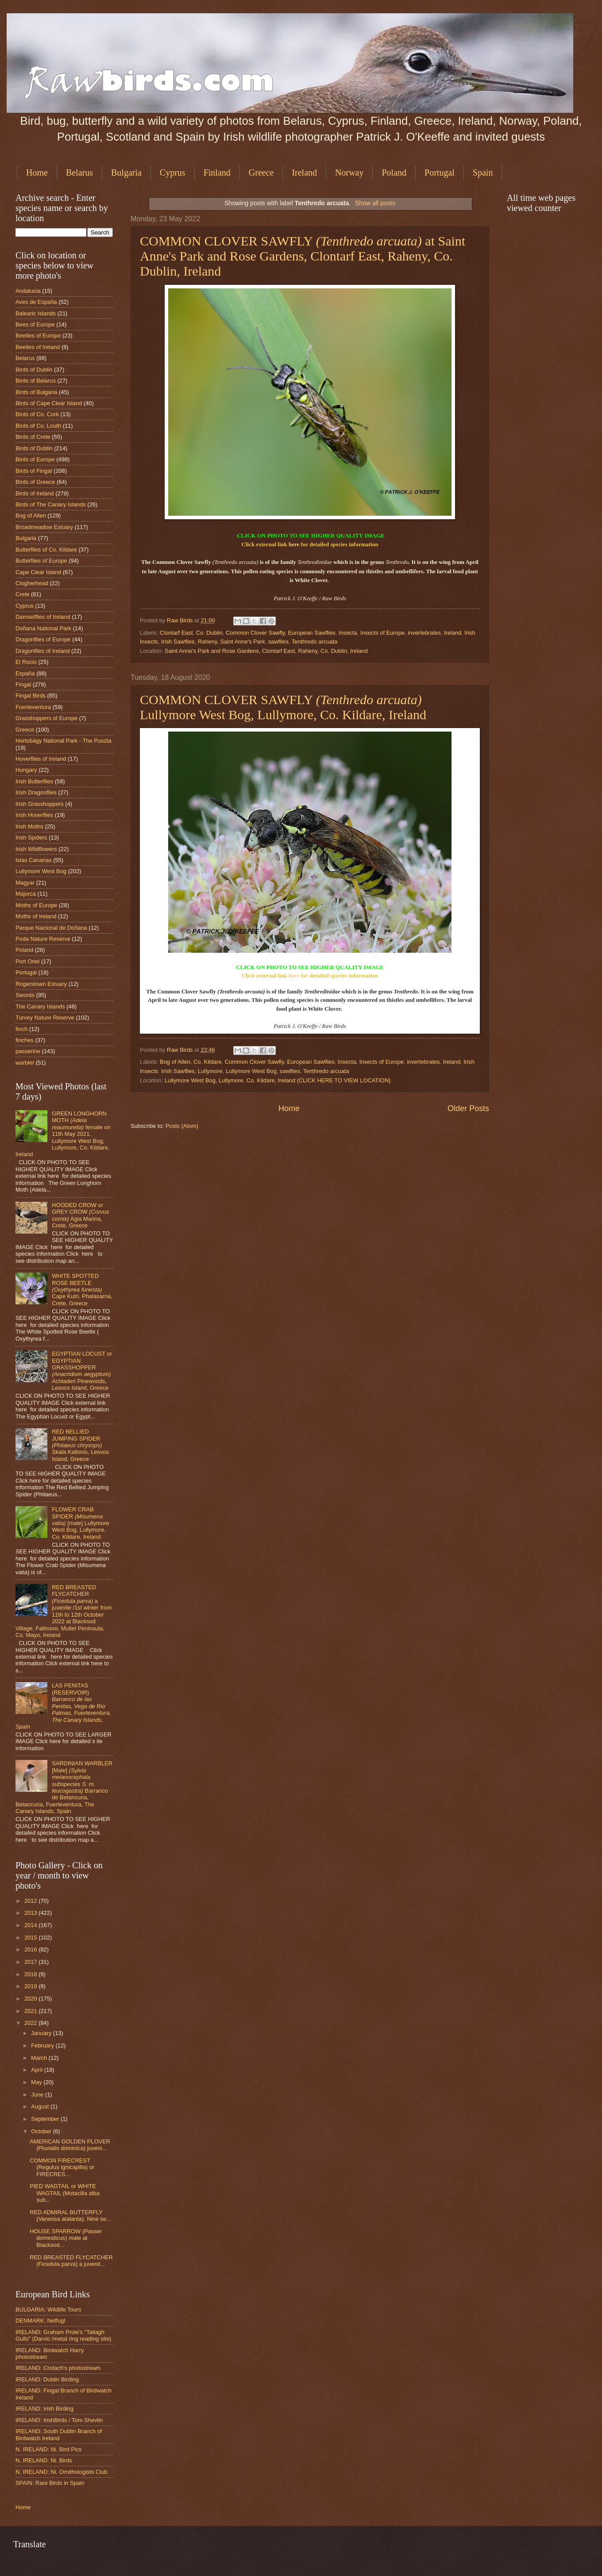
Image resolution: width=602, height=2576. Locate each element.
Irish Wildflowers (36, 849)
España (25, 673)
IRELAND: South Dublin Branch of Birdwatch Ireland (58, 2434)
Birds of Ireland (34, 493)
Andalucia (28, 291)
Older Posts (468, 1108)
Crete (22, 594)
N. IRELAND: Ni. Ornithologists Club (61, 2472)
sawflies (278, 641)
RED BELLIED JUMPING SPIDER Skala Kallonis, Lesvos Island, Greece (80, 1445)
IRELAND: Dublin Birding (47, 2379)
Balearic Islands (35, 313)
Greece (261, 172)
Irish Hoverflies (34, 815)
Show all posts (375, 203)
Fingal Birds (30, 695)
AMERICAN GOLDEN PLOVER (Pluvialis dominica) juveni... (70, 2144)
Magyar (25, 882)
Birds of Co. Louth (38, 425)
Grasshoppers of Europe (46, 718)
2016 (31, 1949)
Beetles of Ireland (37, 347)
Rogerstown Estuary (41, 984)
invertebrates (424, 632)
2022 (31, 2023)
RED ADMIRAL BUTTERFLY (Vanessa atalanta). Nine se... (70, 2215)
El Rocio (26, 662)
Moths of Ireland (35, 916)
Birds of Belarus (35, 380)
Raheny (207, 641)
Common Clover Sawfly (255, 632)
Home (37, 172)
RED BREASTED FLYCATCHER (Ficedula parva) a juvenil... (71, 2260)
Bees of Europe (35, 324)
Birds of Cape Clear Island (48, 403)
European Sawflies (312, 632)
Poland (394, 172)
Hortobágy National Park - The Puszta (63, 740)
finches (24, 1040)
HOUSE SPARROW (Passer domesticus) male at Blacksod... (66, 2238)
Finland (217, 172)
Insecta (348, 632)
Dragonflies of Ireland (42, 651)
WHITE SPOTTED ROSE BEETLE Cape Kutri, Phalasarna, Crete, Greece (82, 1290)
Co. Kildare (207, 1061)
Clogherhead (31, 583)
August (40, 2106)
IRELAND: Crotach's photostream (57, 2368)
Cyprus (172, 172)
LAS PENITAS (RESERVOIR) (63, 1706)
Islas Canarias (33, 860)
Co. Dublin (209, 632)
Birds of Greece (35, 482)
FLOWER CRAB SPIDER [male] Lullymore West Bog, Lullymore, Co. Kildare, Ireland (80, 1523)
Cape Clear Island (38, 572)
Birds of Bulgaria (36, 392)
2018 (31, 1974)
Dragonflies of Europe (43, 639)
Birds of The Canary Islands (50, 504)
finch (21, 1029)
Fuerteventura (33, 707)
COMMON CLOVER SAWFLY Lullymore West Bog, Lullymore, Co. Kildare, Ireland (283, 707)
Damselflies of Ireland (42, 616)
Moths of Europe (36, 905)
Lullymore (210, 1071)
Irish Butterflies (34, 781)
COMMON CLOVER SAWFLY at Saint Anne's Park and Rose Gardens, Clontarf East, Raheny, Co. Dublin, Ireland (302, 256)
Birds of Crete (32, 436)
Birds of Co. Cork (37, 414)
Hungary (26, 770)
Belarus (79, 172)
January (42, 2033)
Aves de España (36, 302)
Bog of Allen (175, 1061)
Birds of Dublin (34, 369)
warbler (24, 1062)
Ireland (304, 172)
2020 (31, 1998)
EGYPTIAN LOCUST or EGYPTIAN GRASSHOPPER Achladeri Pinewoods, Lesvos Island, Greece (82, 1370)
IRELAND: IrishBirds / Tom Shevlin (59, 2420)
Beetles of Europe (38, 335)
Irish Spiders (31, 837)
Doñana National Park (43, 628)
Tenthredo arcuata (315, 641)
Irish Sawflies (178, 641)
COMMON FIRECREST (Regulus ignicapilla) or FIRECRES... (62, 2167)
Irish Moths (29, 826)
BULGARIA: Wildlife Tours (48, 2309)
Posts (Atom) (182, 1126)
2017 (31, 1962)
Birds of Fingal (33, 471)
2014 (31, 1925)
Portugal (439, 172)
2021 (31, 2011)
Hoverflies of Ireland (40, 758)
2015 (31, 1937)
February (43, 2045)
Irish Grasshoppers (39, 804)
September (46, 2119)
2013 (31, 1912)
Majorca (25, 893)
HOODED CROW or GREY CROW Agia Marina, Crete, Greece (80, 1215)
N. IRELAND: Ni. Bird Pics (48, 2449)
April (37, 2069)
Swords (25, 995)
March (39, 2058)
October (42, 2131)
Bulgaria (126, 172)
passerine (27, 1051)
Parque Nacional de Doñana (51, 927)
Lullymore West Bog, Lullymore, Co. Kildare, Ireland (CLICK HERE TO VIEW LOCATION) (278, 1080)
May (37, 2082)
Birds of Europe (35, 459)
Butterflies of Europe (41, 560)
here (294, 544)
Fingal (23, 684)
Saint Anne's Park (242, 641)
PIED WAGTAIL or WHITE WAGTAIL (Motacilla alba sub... (65, 2193)
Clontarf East (176, 632)
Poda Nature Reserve (42, 938)
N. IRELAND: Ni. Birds (43, 2460)
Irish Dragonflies (36, 792)
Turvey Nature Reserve (44, 1017)
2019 (31, 1986)
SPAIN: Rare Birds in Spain (50, 2483)
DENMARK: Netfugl (40, 2320)
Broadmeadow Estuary (44, 527)
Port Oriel (27, 961)
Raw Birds (180, 620)
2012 (31, 1901)
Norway (349, 172)
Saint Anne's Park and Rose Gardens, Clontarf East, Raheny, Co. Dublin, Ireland (266, 651)
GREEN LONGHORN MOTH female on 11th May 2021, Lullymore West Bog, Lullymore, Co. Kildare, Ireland (63, 1134)
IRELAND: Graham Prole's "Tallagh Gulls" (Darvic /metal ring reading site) (63, 2335)
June (38, 2094)
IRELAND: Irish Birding (44, 2408)
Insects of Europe (382, 632)
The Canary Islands (40, 1006)
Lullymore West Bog (251, 1071)
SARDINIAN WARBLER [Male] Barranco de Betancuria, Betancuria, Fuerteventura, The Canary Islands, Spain (63, 1787)
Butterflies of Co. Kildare (46, 549)
